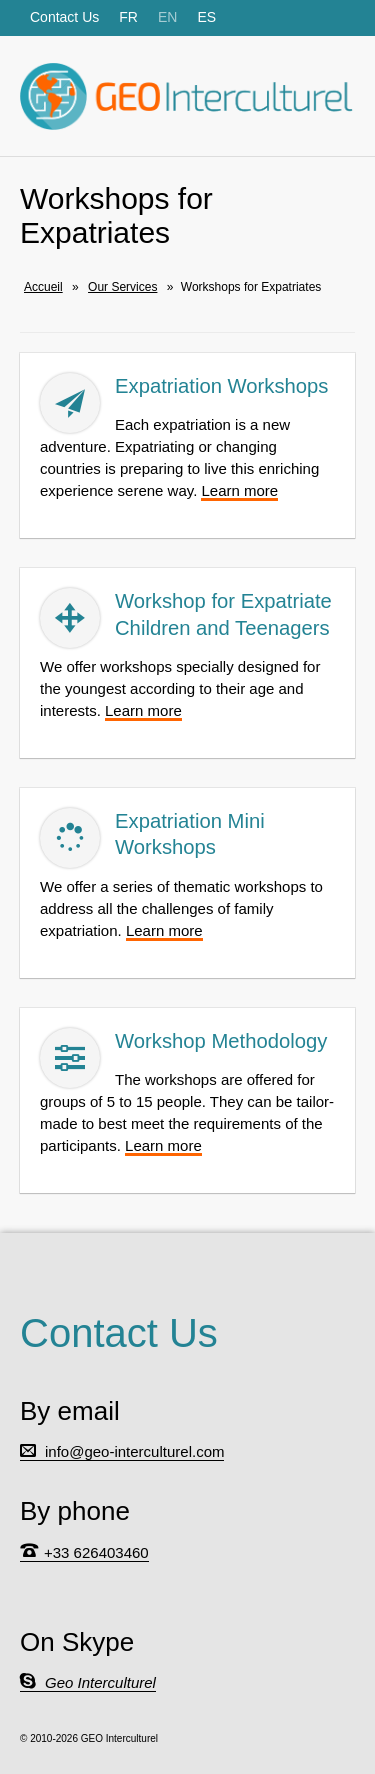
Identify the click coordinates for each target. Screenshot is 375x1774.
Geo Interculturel (100, 1682)
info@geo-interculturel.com (134, 1451)
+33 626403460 (96, 1552)
